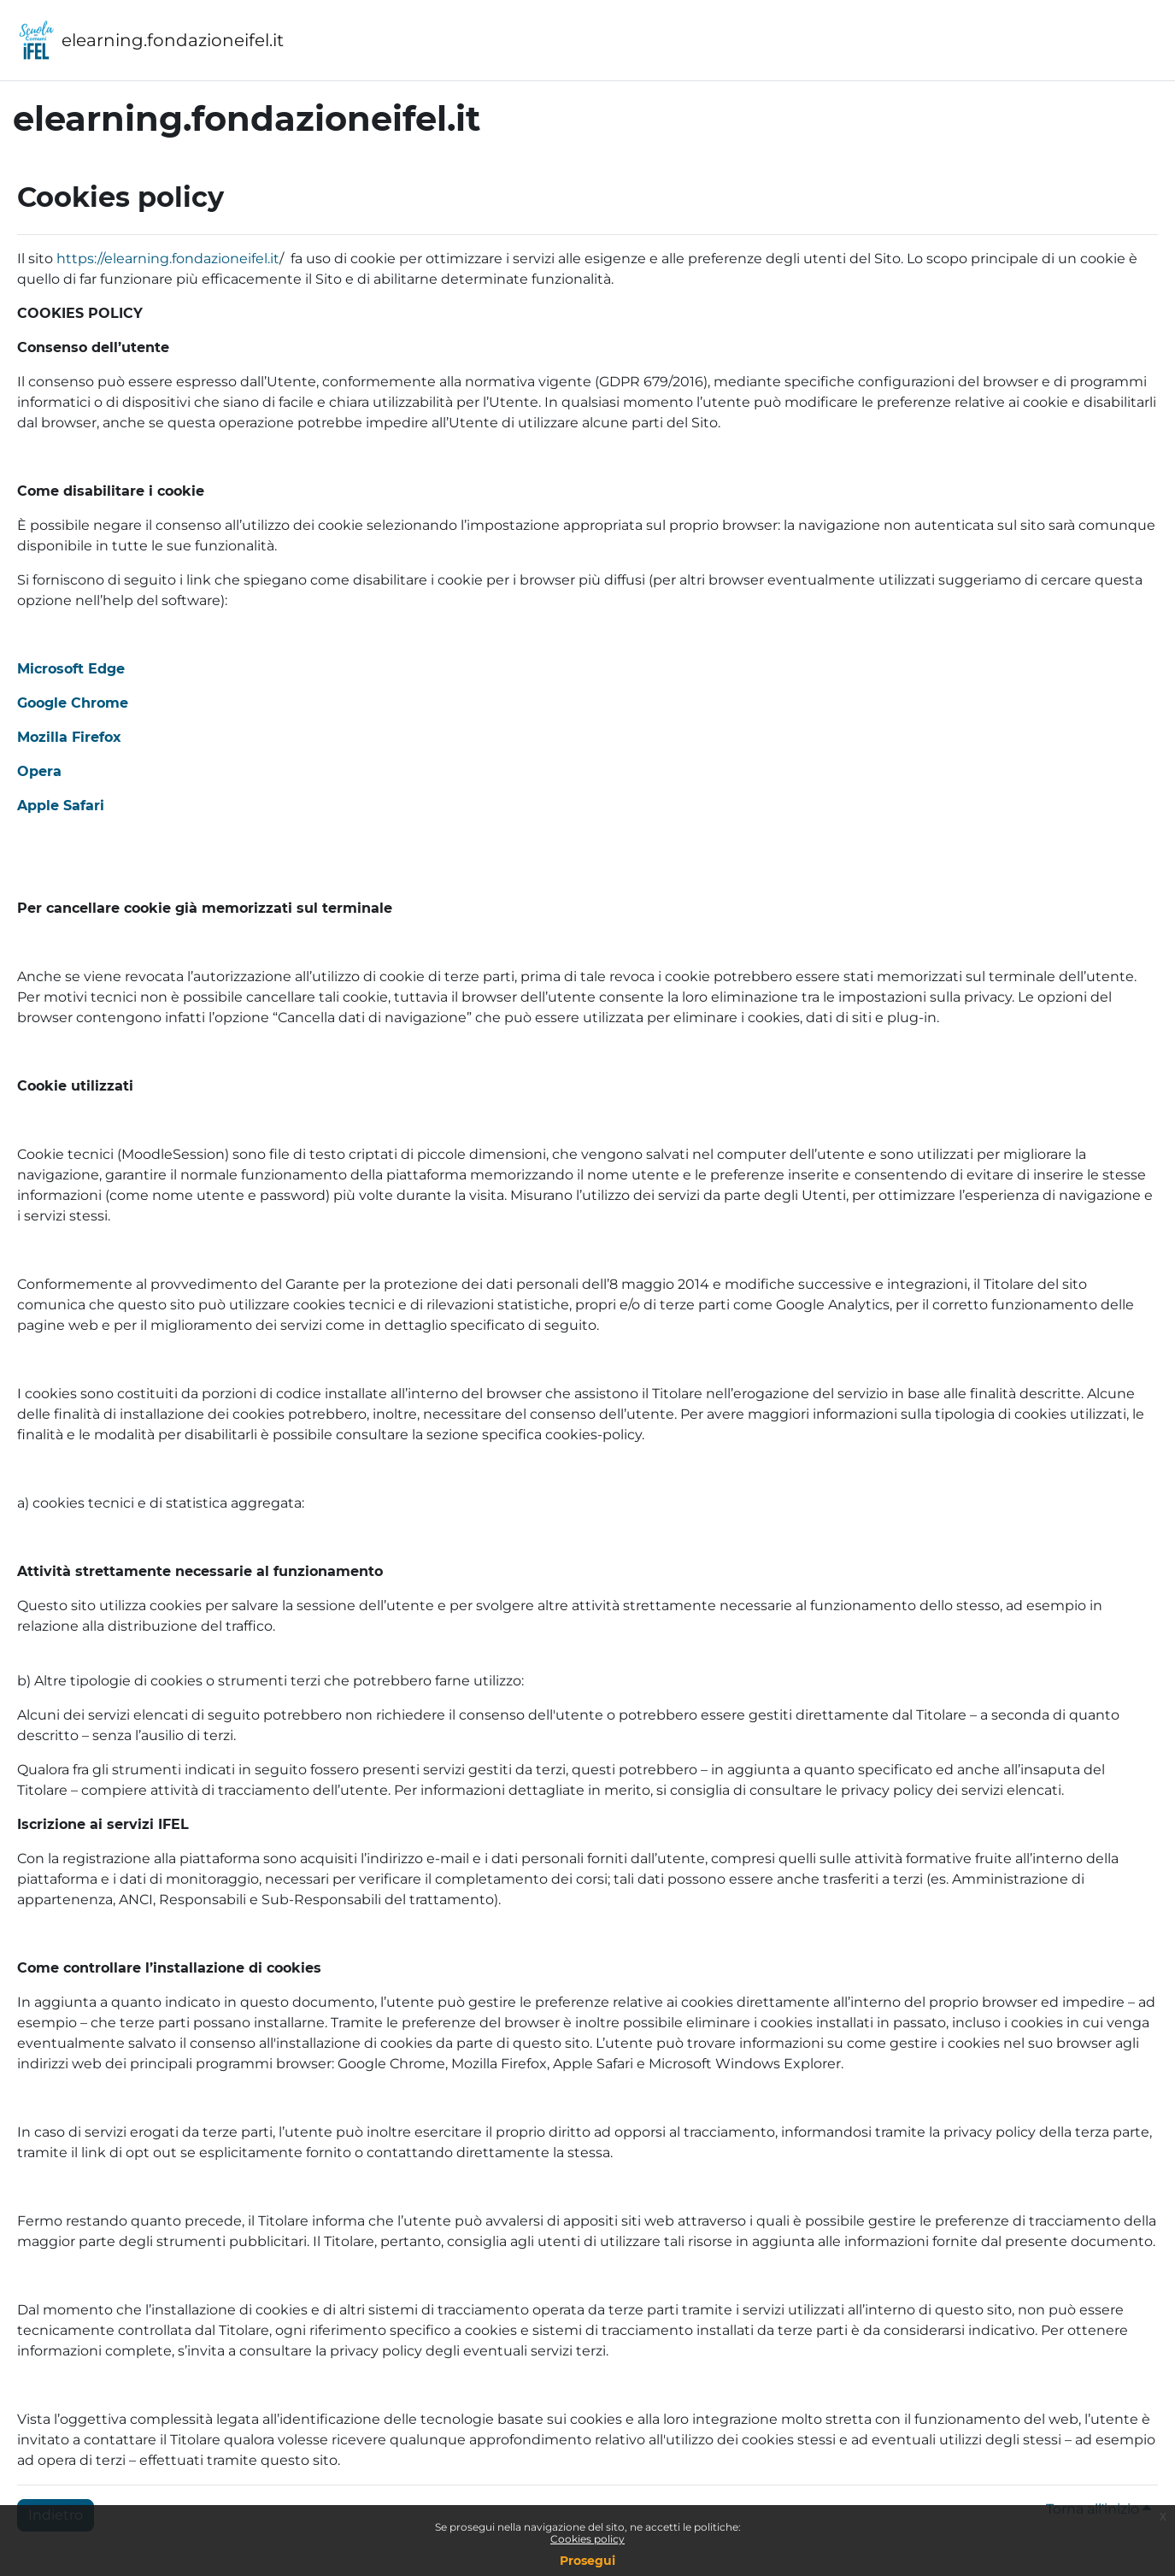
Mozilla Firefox (69, 737)
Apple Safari (60, 805)
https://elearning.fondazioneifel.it (167, 258)
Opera (39, 771)
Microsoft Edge (71, 669)
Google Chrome (72, 703)
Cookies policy (587, 2538)
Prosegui (587, 2560)
